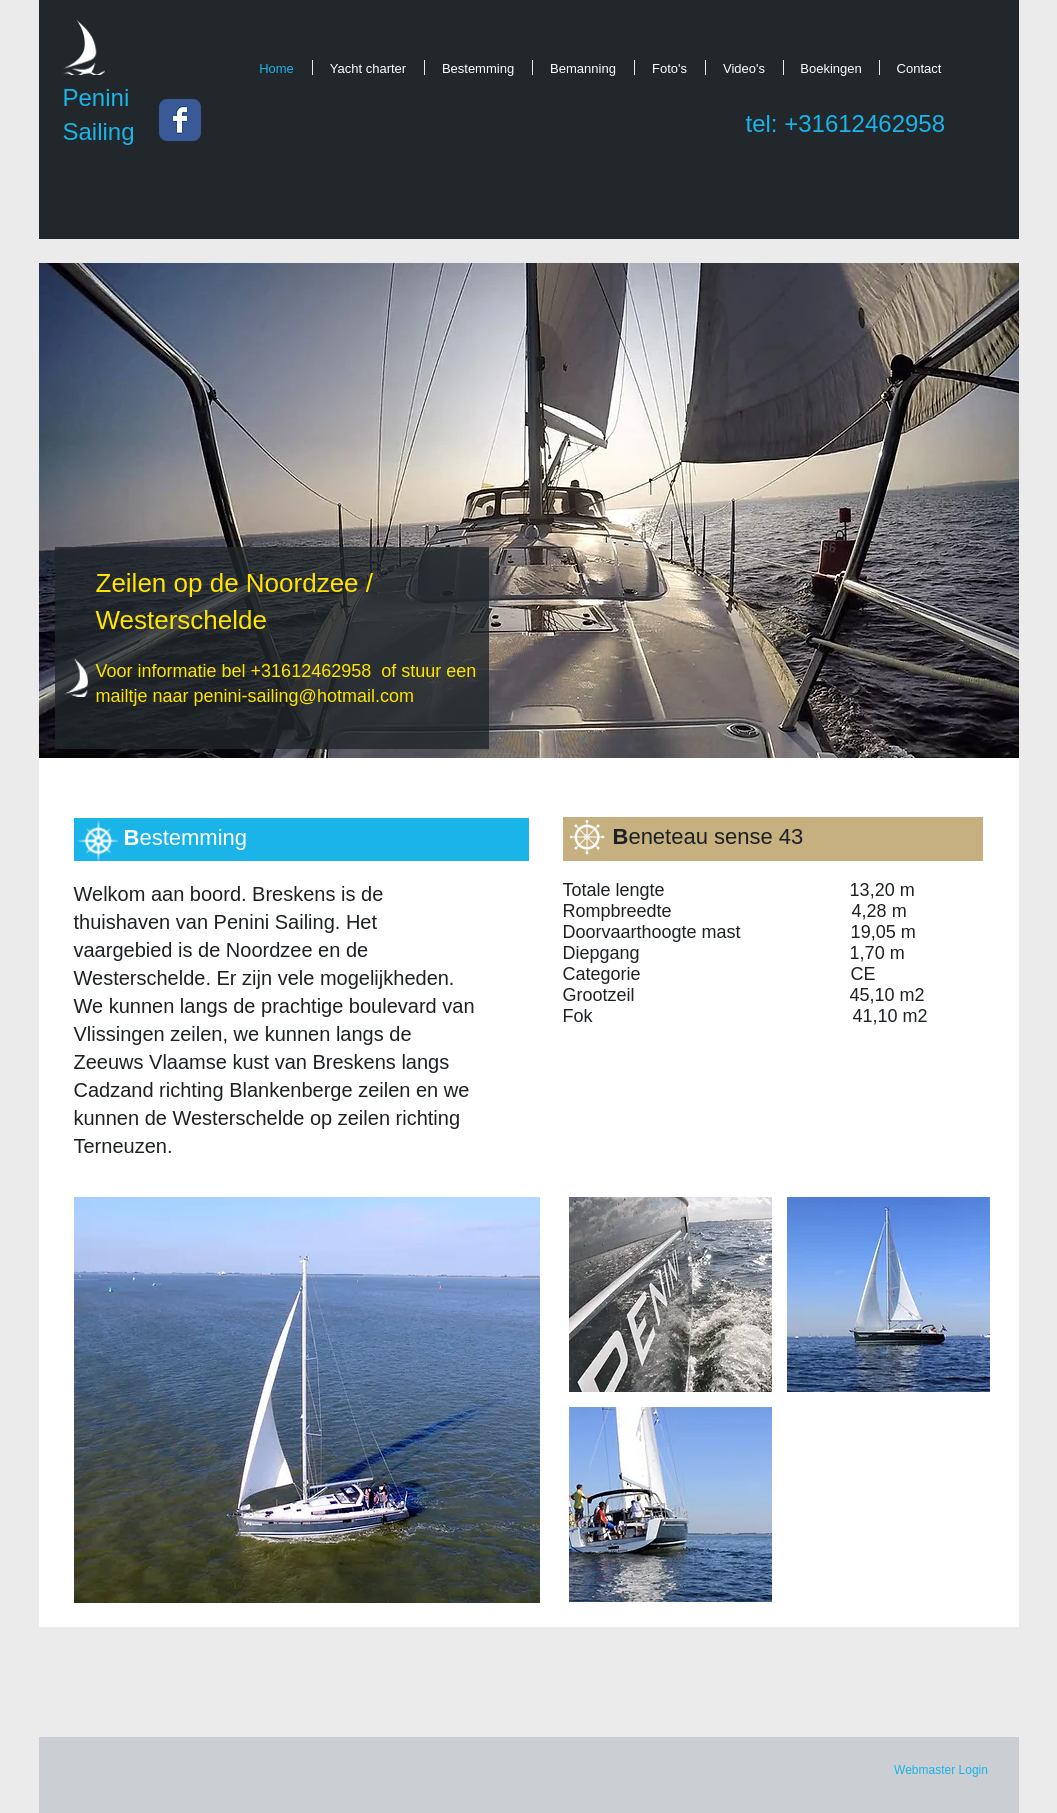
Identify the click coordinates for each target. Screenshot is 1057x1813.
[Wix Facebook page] (180, 120)
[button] (307, 1400)
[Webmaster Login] (941, 1771)
